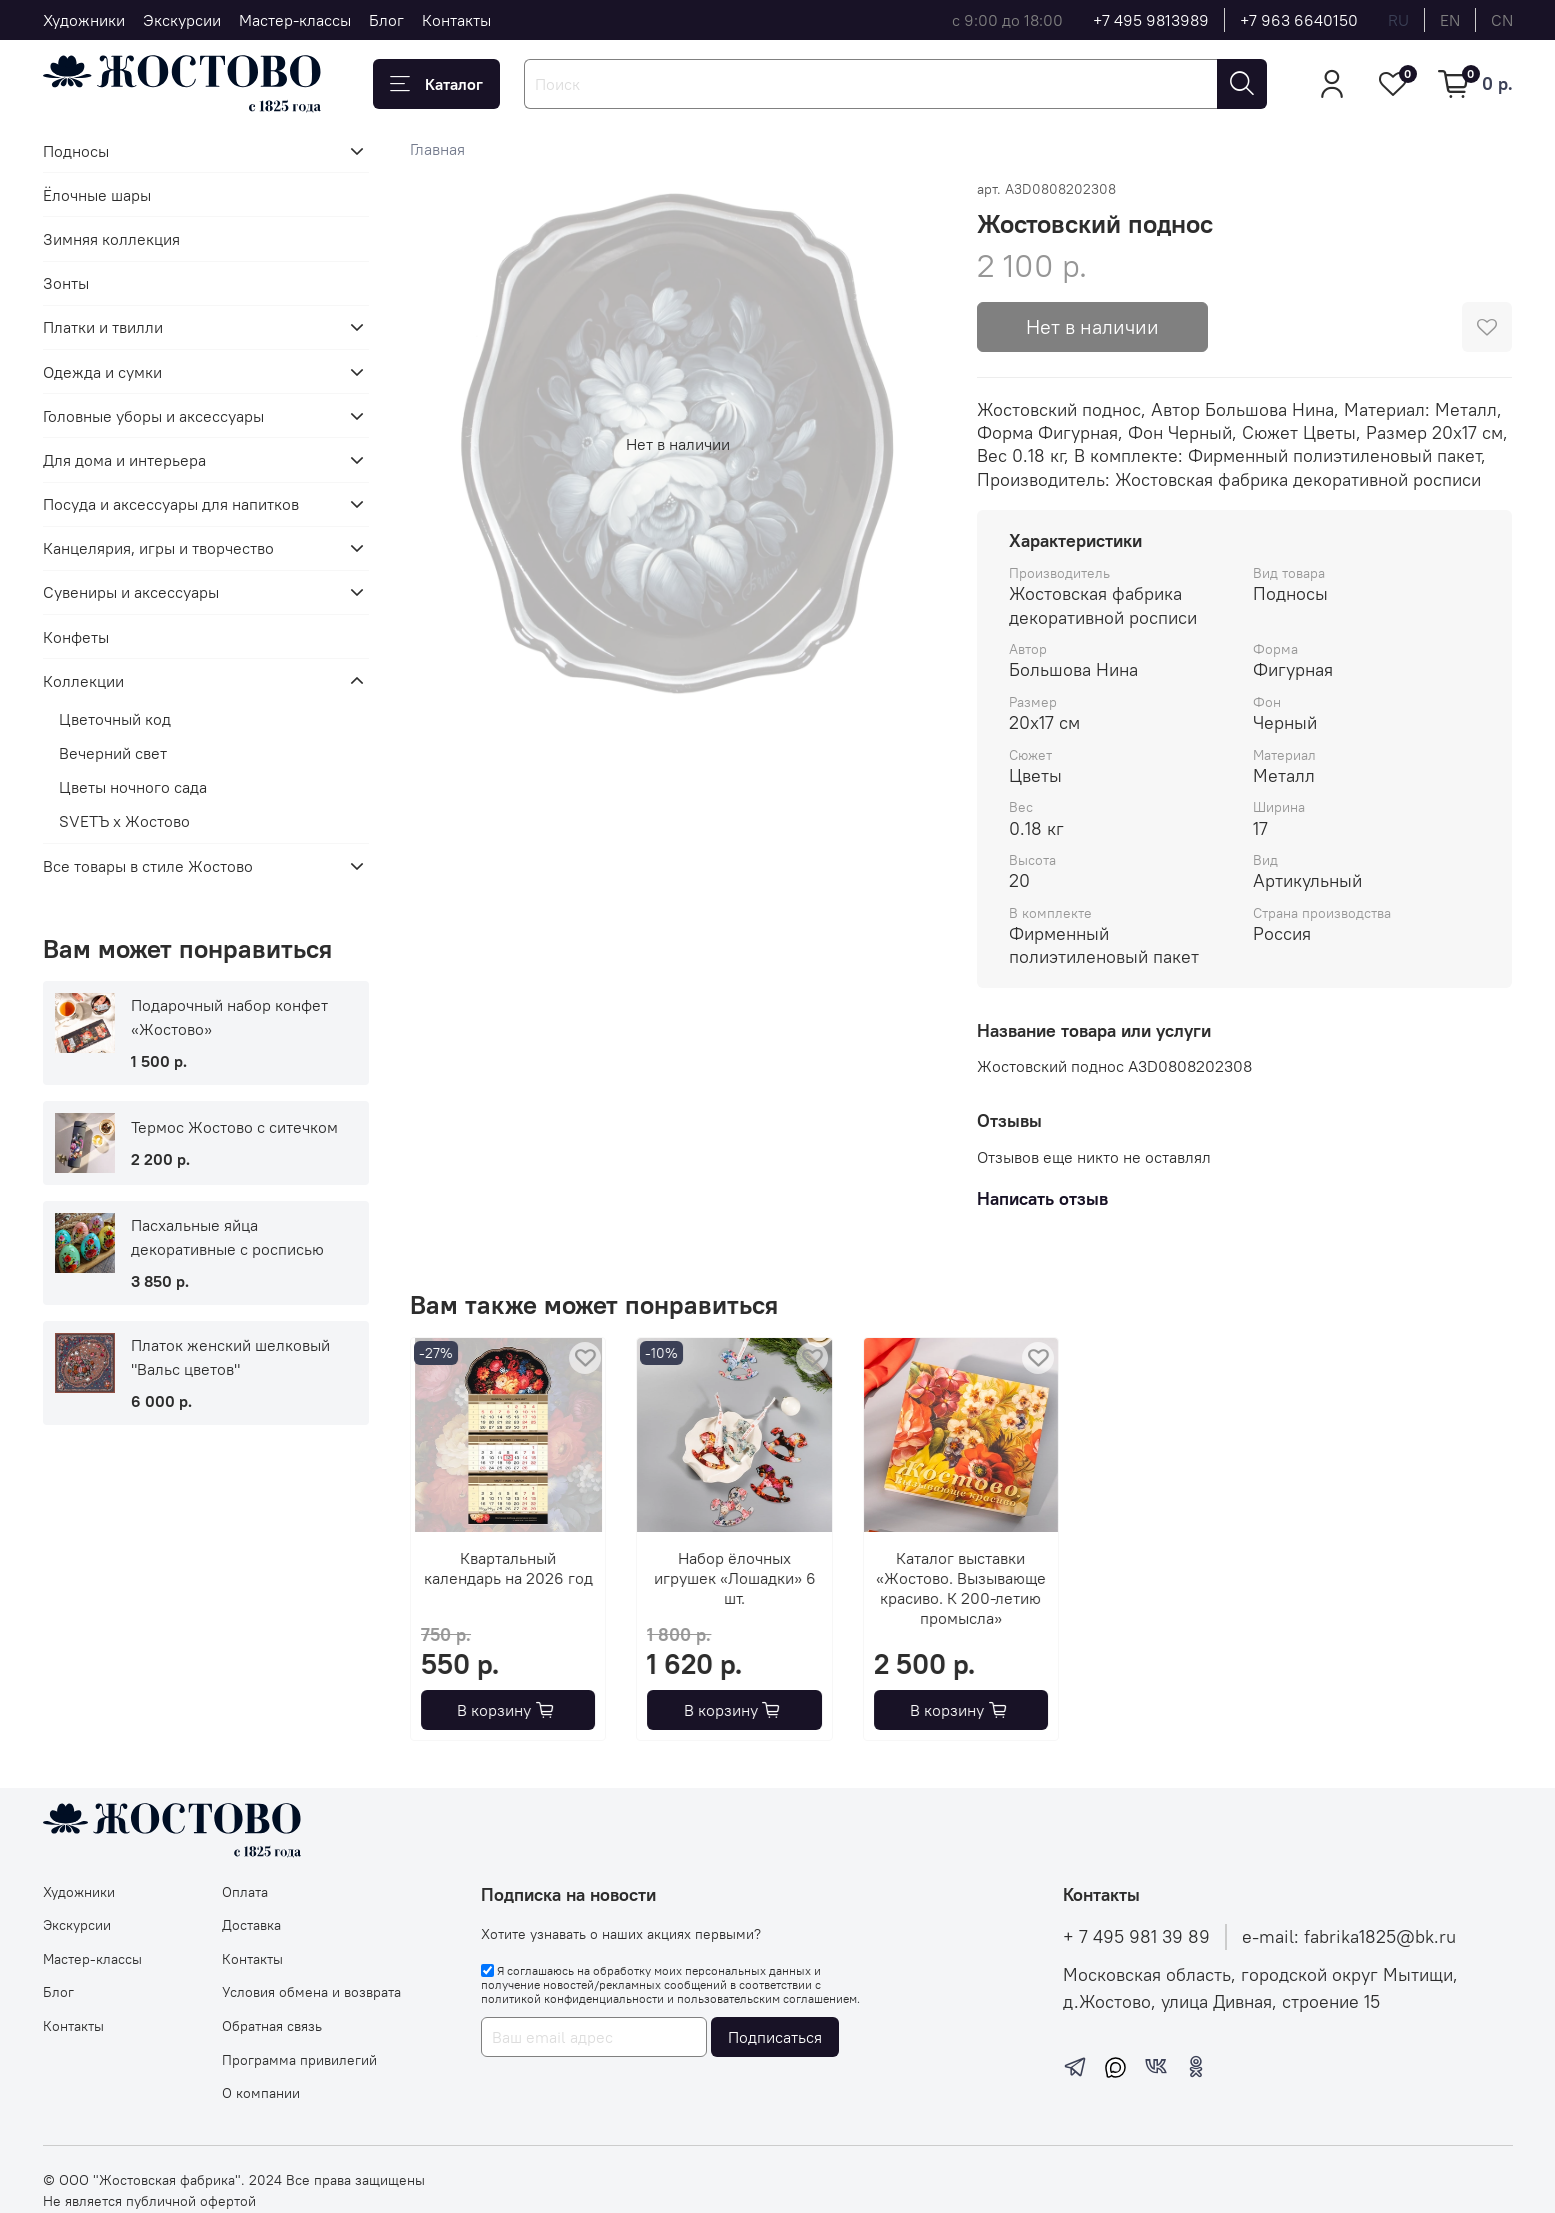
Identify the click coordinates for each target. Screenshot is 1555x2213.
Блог (386, 20)
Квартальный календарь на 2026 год (508, 1568)
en (1450, 20)
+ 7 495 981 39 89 (1136, 1937)
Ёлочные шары (97, 195)
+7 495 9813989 (1151, 20)
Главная (437, 149)
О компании (261, 2093)
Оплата (245, 1892)
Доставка (251, 1925)
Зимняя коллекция (111, 239)
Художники (84, 20)
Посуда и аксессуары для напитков (171, 504)
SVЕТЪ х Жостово (124, 821)
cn (1502, 20)
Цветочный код (115, 719)
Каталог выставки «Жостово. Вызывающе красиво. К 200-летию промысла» (961, 1588)
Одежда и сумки (102, 372)
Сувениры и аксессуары (131, 592)
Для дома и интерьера (124, 460)
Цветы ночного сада (133, 787)
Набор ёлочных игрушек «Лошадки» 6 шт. (735, 1578)
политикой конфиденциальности (572, 1998)
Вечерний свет (113, 753)
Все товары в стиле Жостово (148, 866)
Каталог (436, 84)
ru (1398, 20)
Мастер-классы (295, 20)
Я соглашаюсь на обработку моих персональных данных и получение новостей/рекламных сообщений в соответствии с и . (670, 1985)
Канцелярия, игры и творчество (158, 548)
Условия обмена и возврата (311, 1992)
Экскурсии (182, 20)
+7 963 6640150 (1299, 20)
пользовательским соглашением (767, 1998)
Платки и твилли (103, 327)
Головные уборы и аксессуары (153, 416)
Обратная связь (272, 2026)
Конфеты (76, 637)
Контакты (456, 20)
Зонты (66, 283)
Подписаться (775, 2037)
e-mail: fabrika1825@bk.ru (1349, 1937)
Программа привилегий (299, 2060)
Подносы (76, 151)
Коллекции (83, 681)
